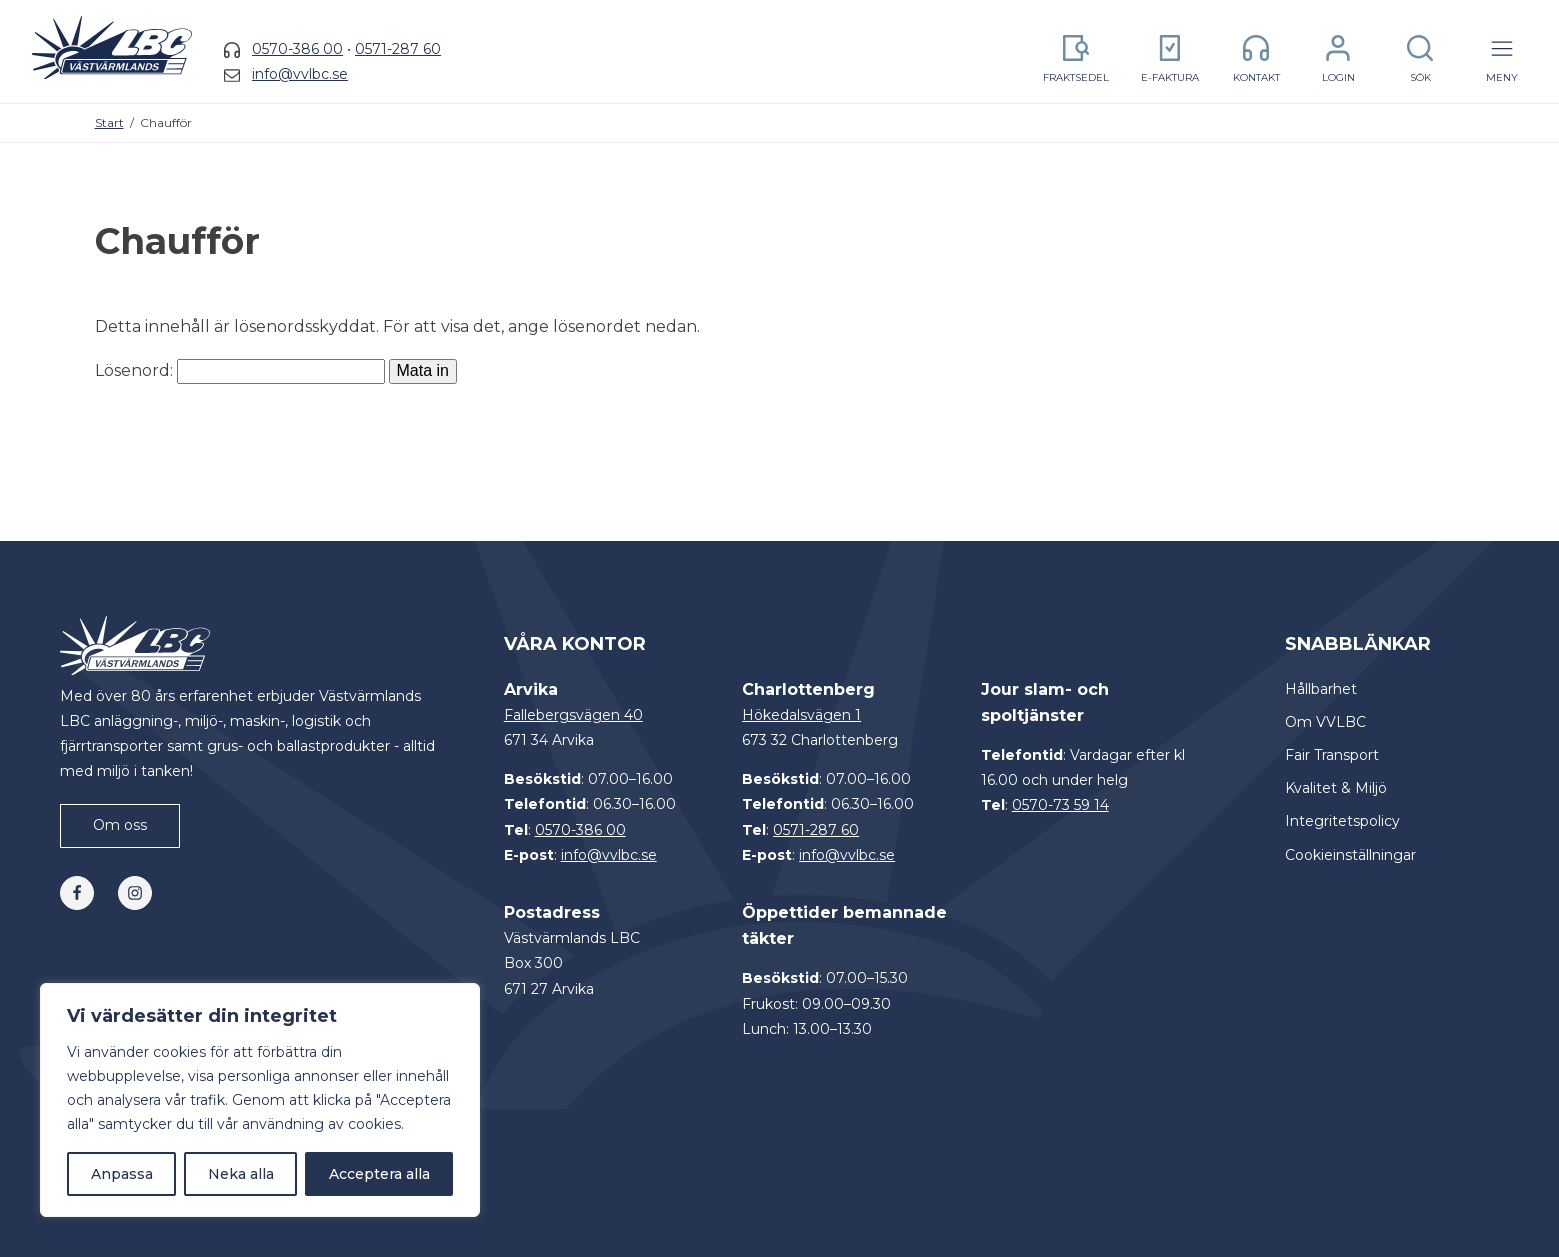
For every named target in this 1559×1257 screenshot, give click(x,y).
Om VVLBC (1325, 722)
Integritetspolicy (1342, 821)
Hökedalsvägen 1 (801, 715)
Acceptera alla (379, 1174)
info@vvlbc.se (300, 74)
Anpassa (122, 1174)
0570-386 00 (297, 49)
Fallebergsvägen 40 (573, 715)
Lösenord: (240, 370)
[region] (260, 1100)
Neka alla (241, 1174)
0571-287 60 (398, 49)
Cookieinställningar (1350, 855)
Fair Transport (1332, 755)
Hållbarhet (1321, 689)
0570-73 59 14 (1060, 805)
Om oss (120, 825)
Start (109, 122)
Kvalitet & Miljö (1336, 788)
